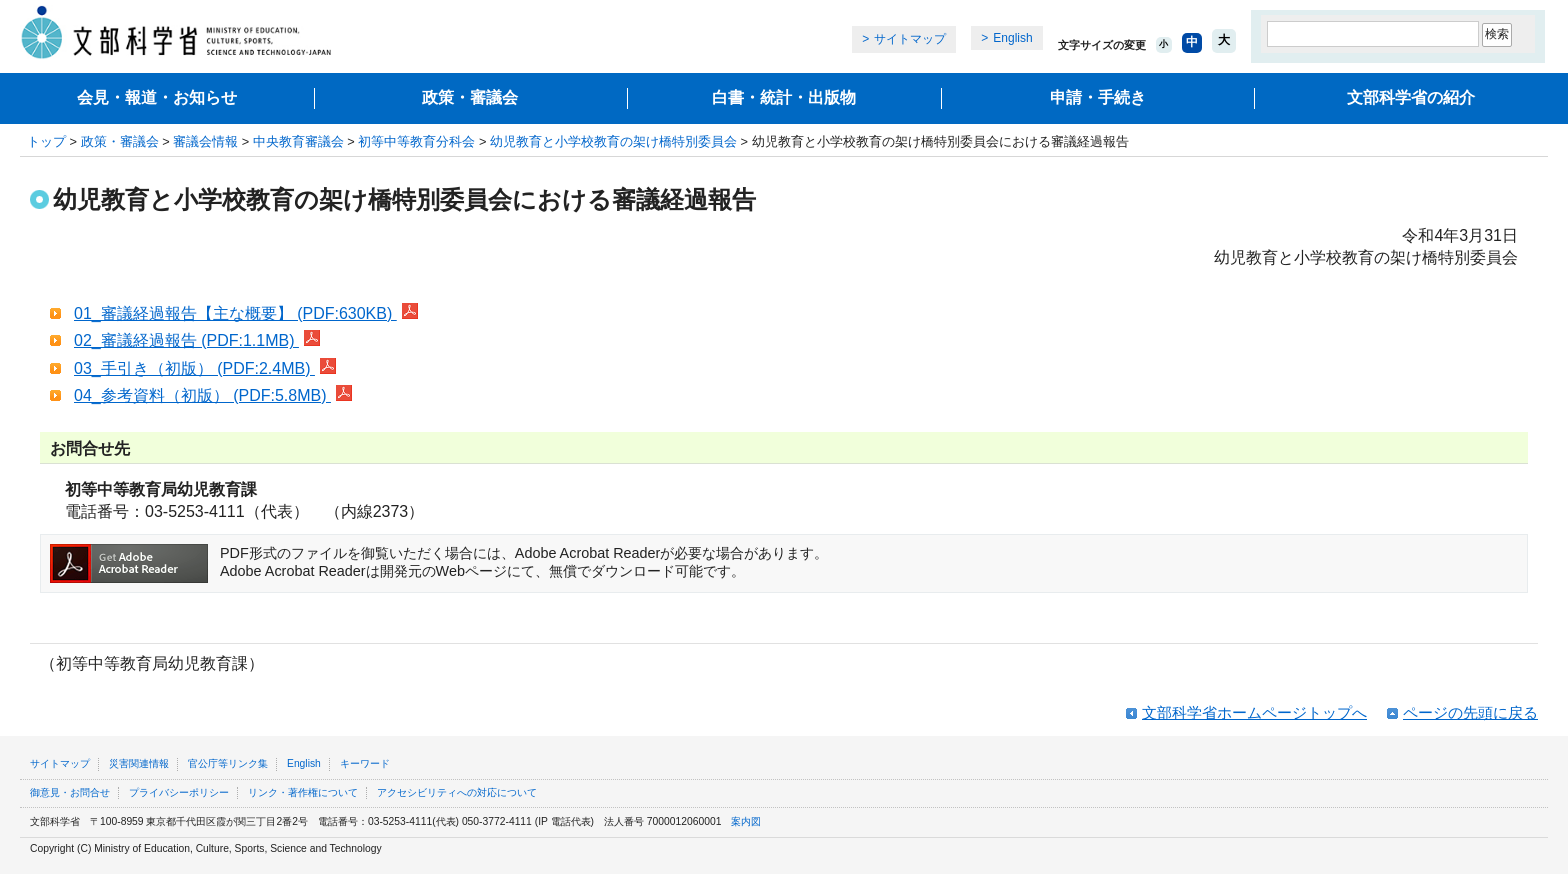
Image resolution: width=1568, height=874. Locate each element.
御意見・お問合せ (70, 792)
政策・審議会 (470, 97)
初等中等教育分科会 (416, 141)
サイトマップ (910, 39)
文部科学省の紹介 (1411, 97)
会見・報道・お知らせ (157, 97)
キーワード (365, 763)
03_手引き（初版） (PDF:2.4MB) (205, 368)
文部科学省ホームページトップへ (1254, 712)
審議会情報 (205, 141)
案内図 (746, 821)
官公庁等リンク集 (228, 763)
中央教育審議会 (298, 141)
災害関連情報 (139, 763)
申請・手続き (1098, 97)
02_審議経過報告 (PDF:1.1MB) (197, 340)
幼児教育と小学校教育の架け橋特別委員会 (613, 141)
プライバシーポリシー (179, 792)
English (1012, 38)
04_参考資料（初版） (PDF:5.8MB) (213, 395)
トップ (46, 141)
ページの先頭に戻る (1470, 712)
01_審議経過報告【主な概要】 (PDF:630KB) (246, 313)
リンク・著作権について (303, 792)
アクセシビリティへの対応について (457, 792)
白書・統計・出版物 (784, 97)
